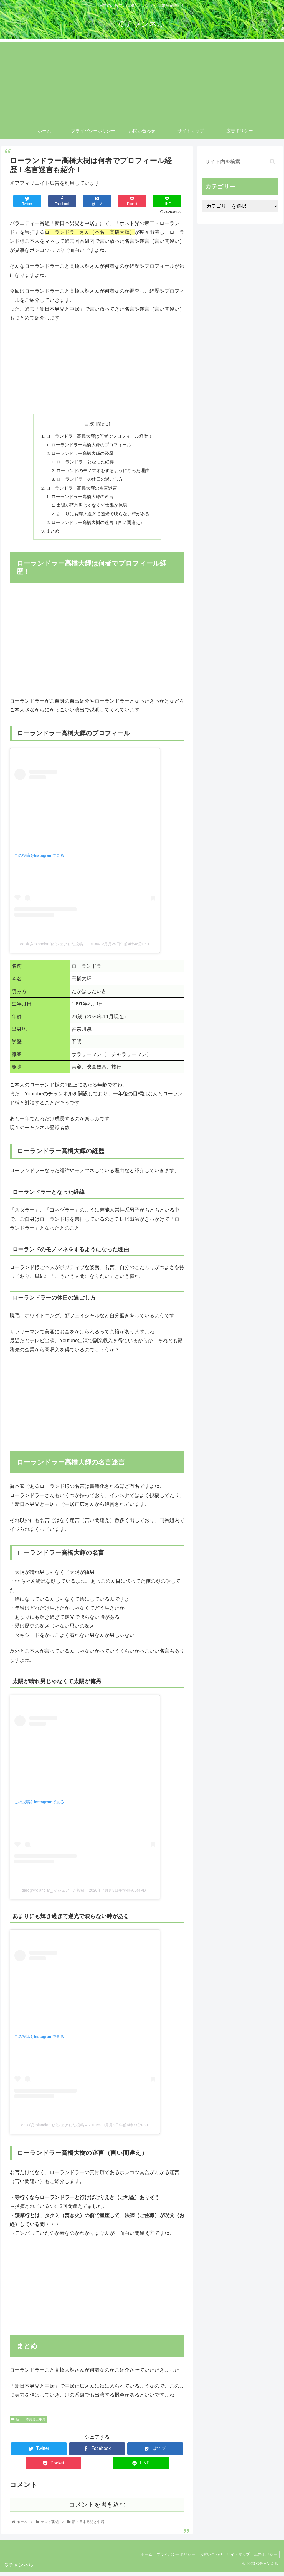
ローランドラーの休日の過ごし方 (90, 481)
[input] (240, 162)
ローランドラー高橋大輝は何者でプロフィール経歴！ (99, 436)
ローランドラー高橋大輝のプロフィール (91, 445)
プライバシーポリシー (169, 2559)
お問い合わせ (206, 2559)
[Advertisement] (142, 81)
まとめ (52, 535)
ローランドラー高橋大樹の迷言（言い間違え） (98, 526)
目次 (89, 424)
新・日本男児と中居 (28, 2424)
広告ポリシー (265, 2559)
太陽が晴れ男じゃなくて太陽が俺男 (92, 508)
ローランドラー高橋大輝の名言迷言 (81, 490)
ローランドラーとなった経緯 (86, 463)
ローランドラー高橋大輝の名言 (83, 499)
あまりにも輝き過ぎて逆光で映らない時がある (103, 517)
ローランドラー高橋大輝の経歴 (83, 454)
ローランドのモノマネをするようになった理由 (103, 472)
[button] (272, 161)
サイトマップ (235, 2559)
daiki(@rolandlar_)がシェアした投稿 (51, 948)
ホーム (138, 2559)
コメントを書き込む (97, 2508)
